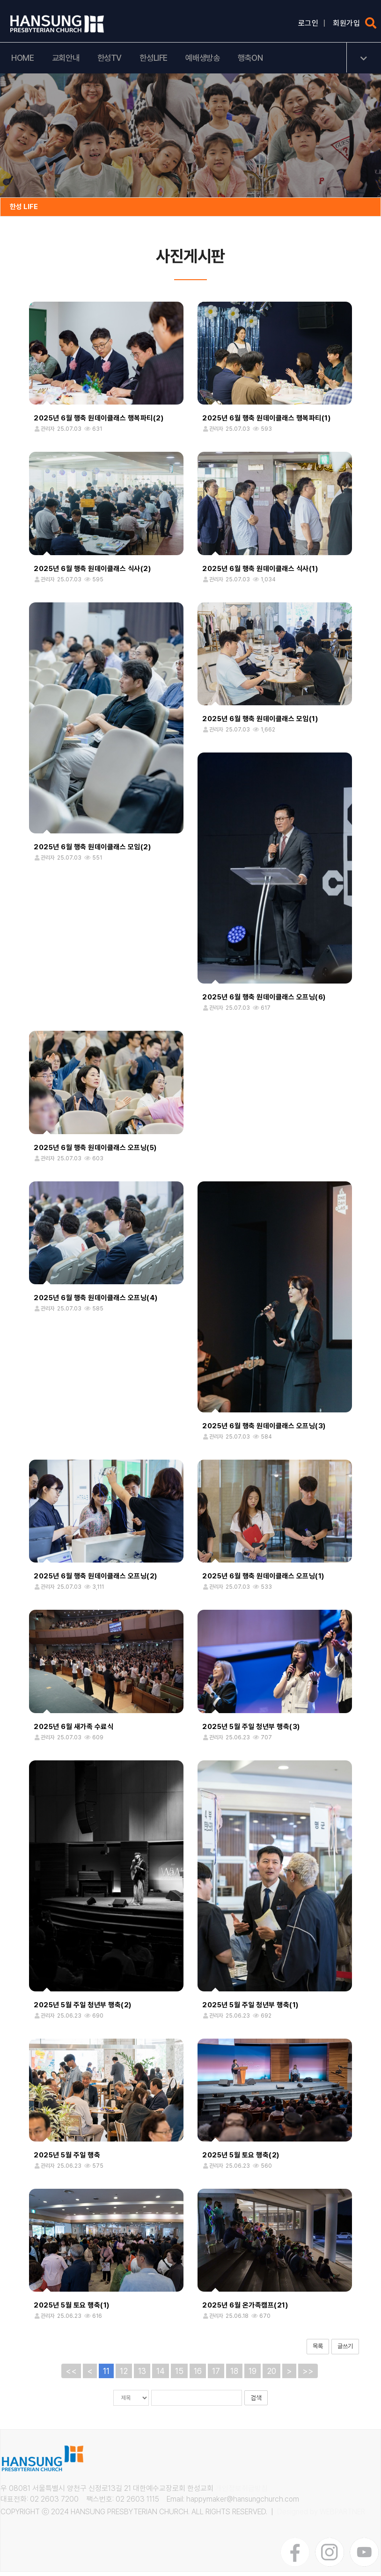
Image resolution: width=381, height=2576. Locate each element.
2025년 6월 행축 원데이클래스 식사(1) (260, 573)
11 (106, 2375)
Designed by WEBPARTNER (321, 2515)
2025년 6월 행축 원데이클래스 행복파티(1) (266, 423)
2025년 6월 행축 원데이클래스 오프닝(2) (95, 1580)
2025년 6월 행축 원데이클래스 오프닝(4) (96, 1302)
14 (160, 2375)
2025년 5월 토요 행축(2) (240, 2159)
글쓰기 (345, 2350)
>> (308, 2375)
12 (124, 2375)
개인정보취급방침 (241, 2492)
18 (234, 2375)
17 (216, 2375)
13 (142, 2375)
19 (252, 2375)
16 (198, 2375)
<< (71, 2375)
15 (179, 2375)
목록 (318, 2350)
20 (271, 2375)
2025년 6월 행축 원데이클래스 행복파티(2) (98, 423)
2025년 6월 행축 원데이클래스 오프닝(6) (264, 1001)
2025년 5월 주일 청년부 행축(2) (83, 2009)
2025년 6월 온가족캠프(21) (245, 2310)
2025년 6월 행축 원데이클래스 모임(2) (92, 851)
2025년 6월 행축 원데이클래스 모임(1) (260, 723)
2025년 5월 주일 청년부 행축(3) (251, 1731)
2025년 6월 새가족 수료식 (73, 1731)
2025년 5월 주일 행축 (67, 2159)
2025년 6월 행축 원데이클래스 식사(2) (92, 573)
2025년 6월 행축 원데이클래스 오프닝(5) (95, 1152)
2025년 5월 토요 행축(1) (72, 2310)
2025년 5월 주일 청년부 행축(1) (250, 2009)
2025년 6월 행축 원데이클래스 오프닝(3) (264, 1430)
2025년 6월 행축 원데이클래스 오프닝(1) (263, 1580)
